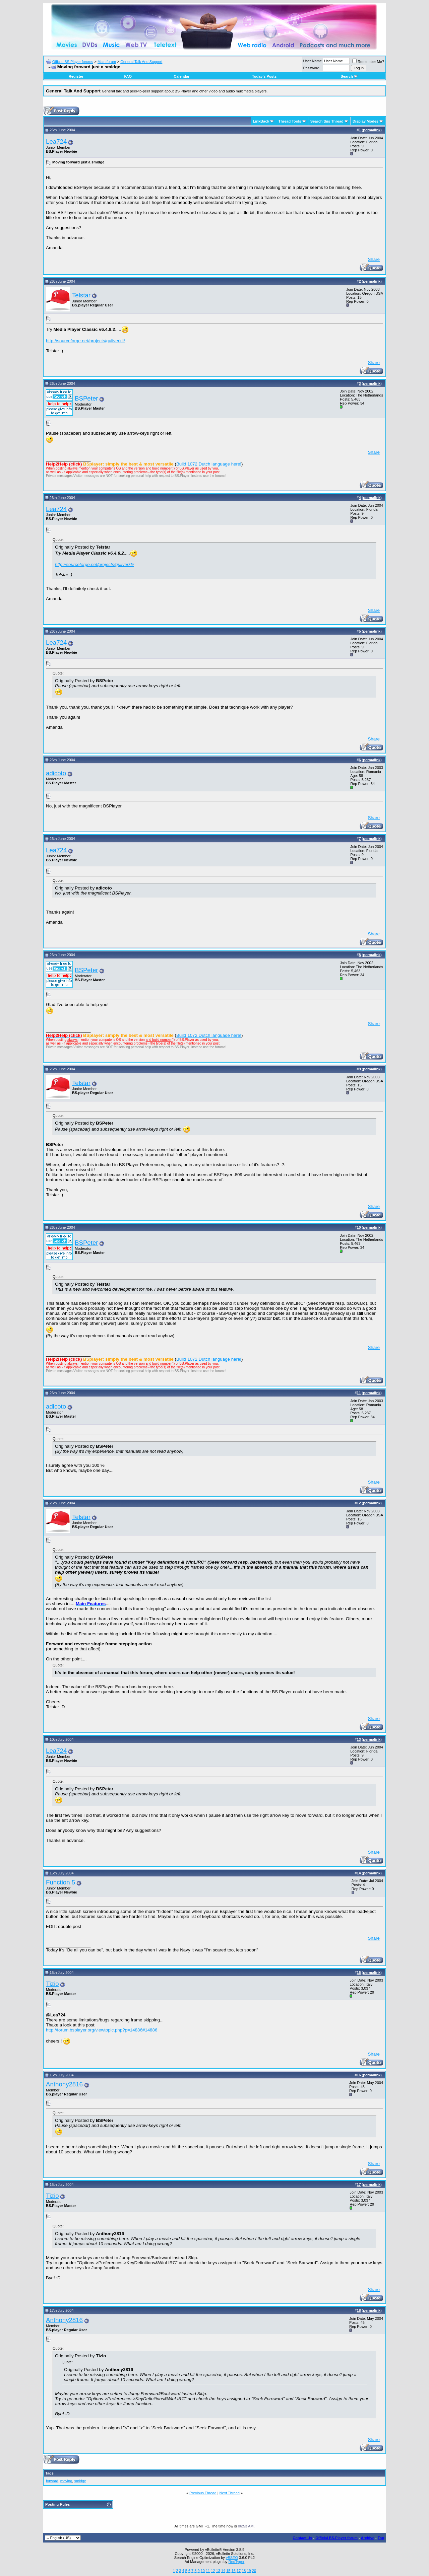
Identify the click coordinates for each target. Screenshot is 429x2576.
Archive (367, 2538)
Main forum (107, 62)
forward (52, 2481)
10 (203, 2571)
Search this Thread (327, 121)
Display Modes (365, 121)
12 (213, 2571)
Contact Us (302, 2538)
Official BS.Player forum (336, 2538)
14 (223, 2571)
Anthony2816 (64, 2084)
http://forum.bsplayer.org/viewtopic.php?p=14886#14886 (101, 2029)
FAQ (128, 76)
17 (239, 2571)
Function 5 (60, 1882)
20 (254, 2571)
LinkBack (261, 121)
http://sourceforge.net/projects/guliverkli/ (85, 340)
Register (76, 76)
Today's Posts (264, 76)
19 (249, 2571)
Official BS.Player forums (72, 62)
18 (244, 2571)
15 (228, 2571)
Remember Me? (368, 62)
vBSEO (232, 2558)
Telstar (81, 295)
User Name (312, 61)
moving (66, 2481)
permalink (371, 130)
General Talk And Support (141, 62)
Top (381, 2538)
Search (349, 76)
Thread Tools (289, 121)
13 (218, 2571)
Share (374, 259)
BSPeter (86, 398)
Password (311, 68)
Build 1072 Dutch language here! (208, 464)
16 (234, 2571)
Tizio (52, 1983)
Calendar (181, 76)
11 (208, 2571)
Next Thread (230, 2493)
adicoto (56, 773)
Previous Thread (203, 2493)
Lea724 (56, 141)
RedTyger (237, 2562)
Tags (49, 2473)
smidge (80, 2481)
